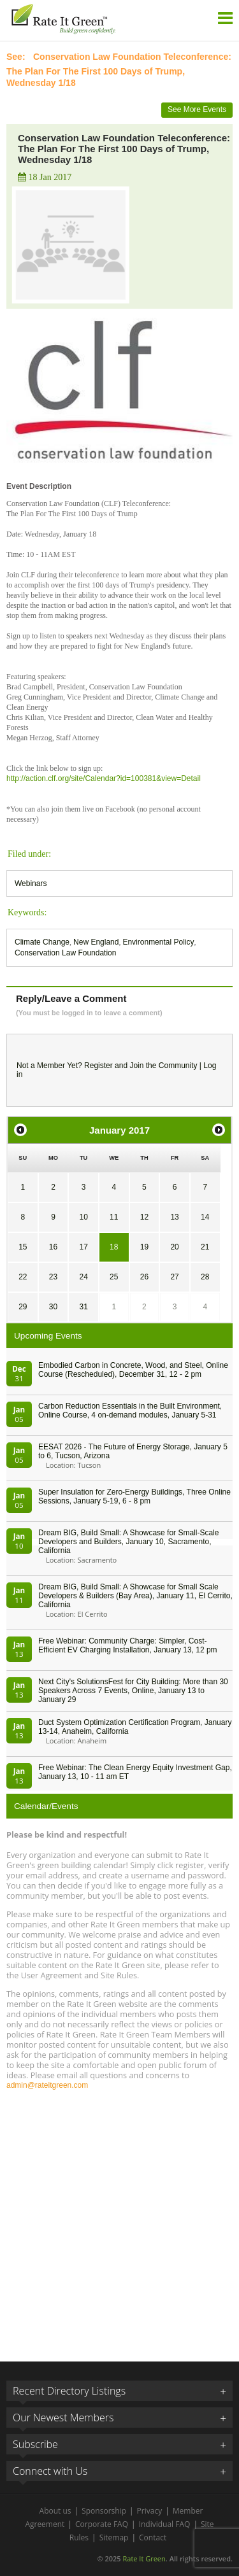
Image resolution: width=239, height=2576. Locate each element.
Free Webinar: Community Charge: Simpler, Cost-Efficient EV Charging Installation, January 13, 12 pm (127, 1645)
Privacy (150, 2510)
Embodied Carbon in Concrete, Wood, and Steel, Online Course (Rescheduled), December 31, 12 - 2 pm (133, 1370)
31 (83, 1306)
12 (144, 1217)
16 (53, 1246)
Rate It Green (143, 2558)
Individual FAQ (165, 2524)
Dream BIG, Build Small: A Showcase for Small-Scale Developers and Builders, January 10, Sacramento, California (128, 1541)
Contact (152, 2537)
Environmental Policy (158, 942)
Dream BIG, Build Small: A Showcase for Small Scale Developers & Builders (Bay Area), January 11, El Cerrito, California (135, 1595)
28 (205, 1276)
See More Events (197, 109)
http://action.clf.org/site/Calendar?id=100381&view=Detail (103, 778)
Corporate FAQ (101, 2524)
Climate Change (42, 942)
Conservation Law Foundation (65, 952)
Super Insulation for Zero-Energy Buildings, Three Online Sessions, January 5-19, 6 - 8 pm (134, 1496)
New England (96, 942)
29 (22, 1306)
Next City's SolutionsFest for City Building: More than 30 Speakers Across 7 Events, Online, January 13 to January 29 (133, 1690)
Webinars (31, 883)
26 (144, 1276)
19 (144, 1246)
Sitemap (114, 2537)
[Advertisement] (119, 2220)
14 (205, 1217)
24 (83, 1276)
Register (98, 1065)
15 (22, 1246)
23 (53, 1276)
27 (174, 1276)
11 (114, 1217)
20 (174, 1246)
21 (205, 1246)
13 (174, 1217)
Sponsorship (104, 2510)
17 (83, 1246)
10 (83, 1217)
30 (53, 1306)
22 (22, 1276)
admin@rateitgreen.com (47, 2085)
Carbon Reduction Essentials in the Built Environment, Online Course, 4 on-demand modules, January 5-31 (130, 1410)
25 (114, 1276)
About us (55, 2510)
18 (114, 1246)
